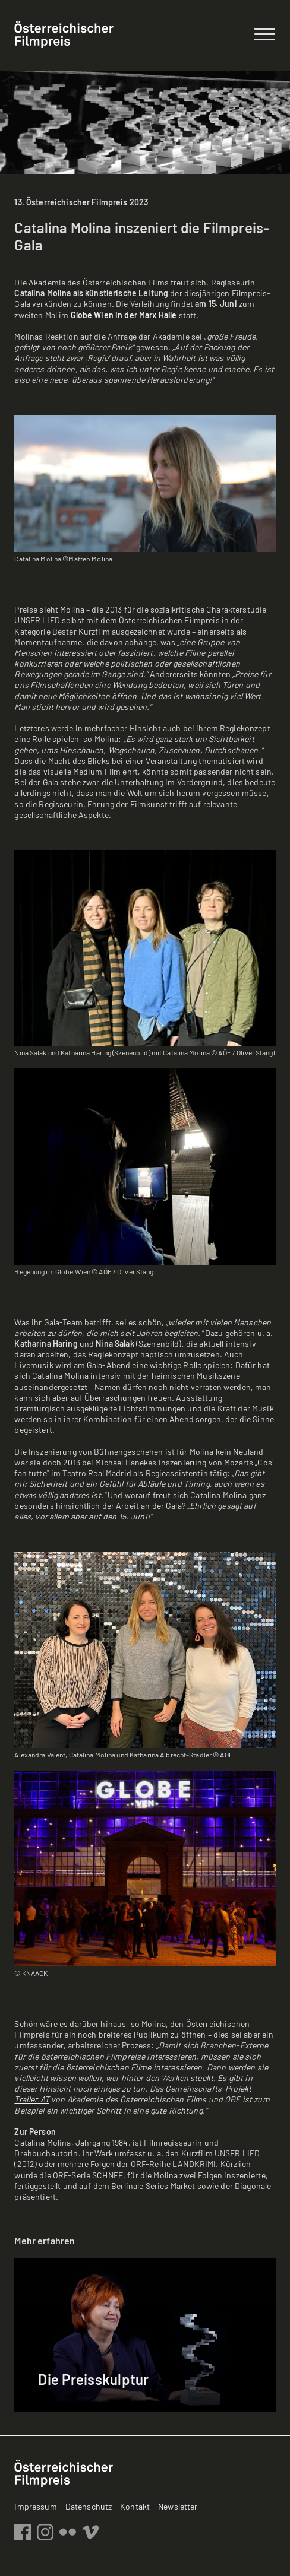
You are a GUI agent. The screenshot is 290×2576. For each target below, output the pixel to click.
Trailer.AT (31, 2099)
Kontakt (135, 2506)
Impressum (35, 2506)
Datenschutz (88, 2506)
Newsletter (177, 2506)
